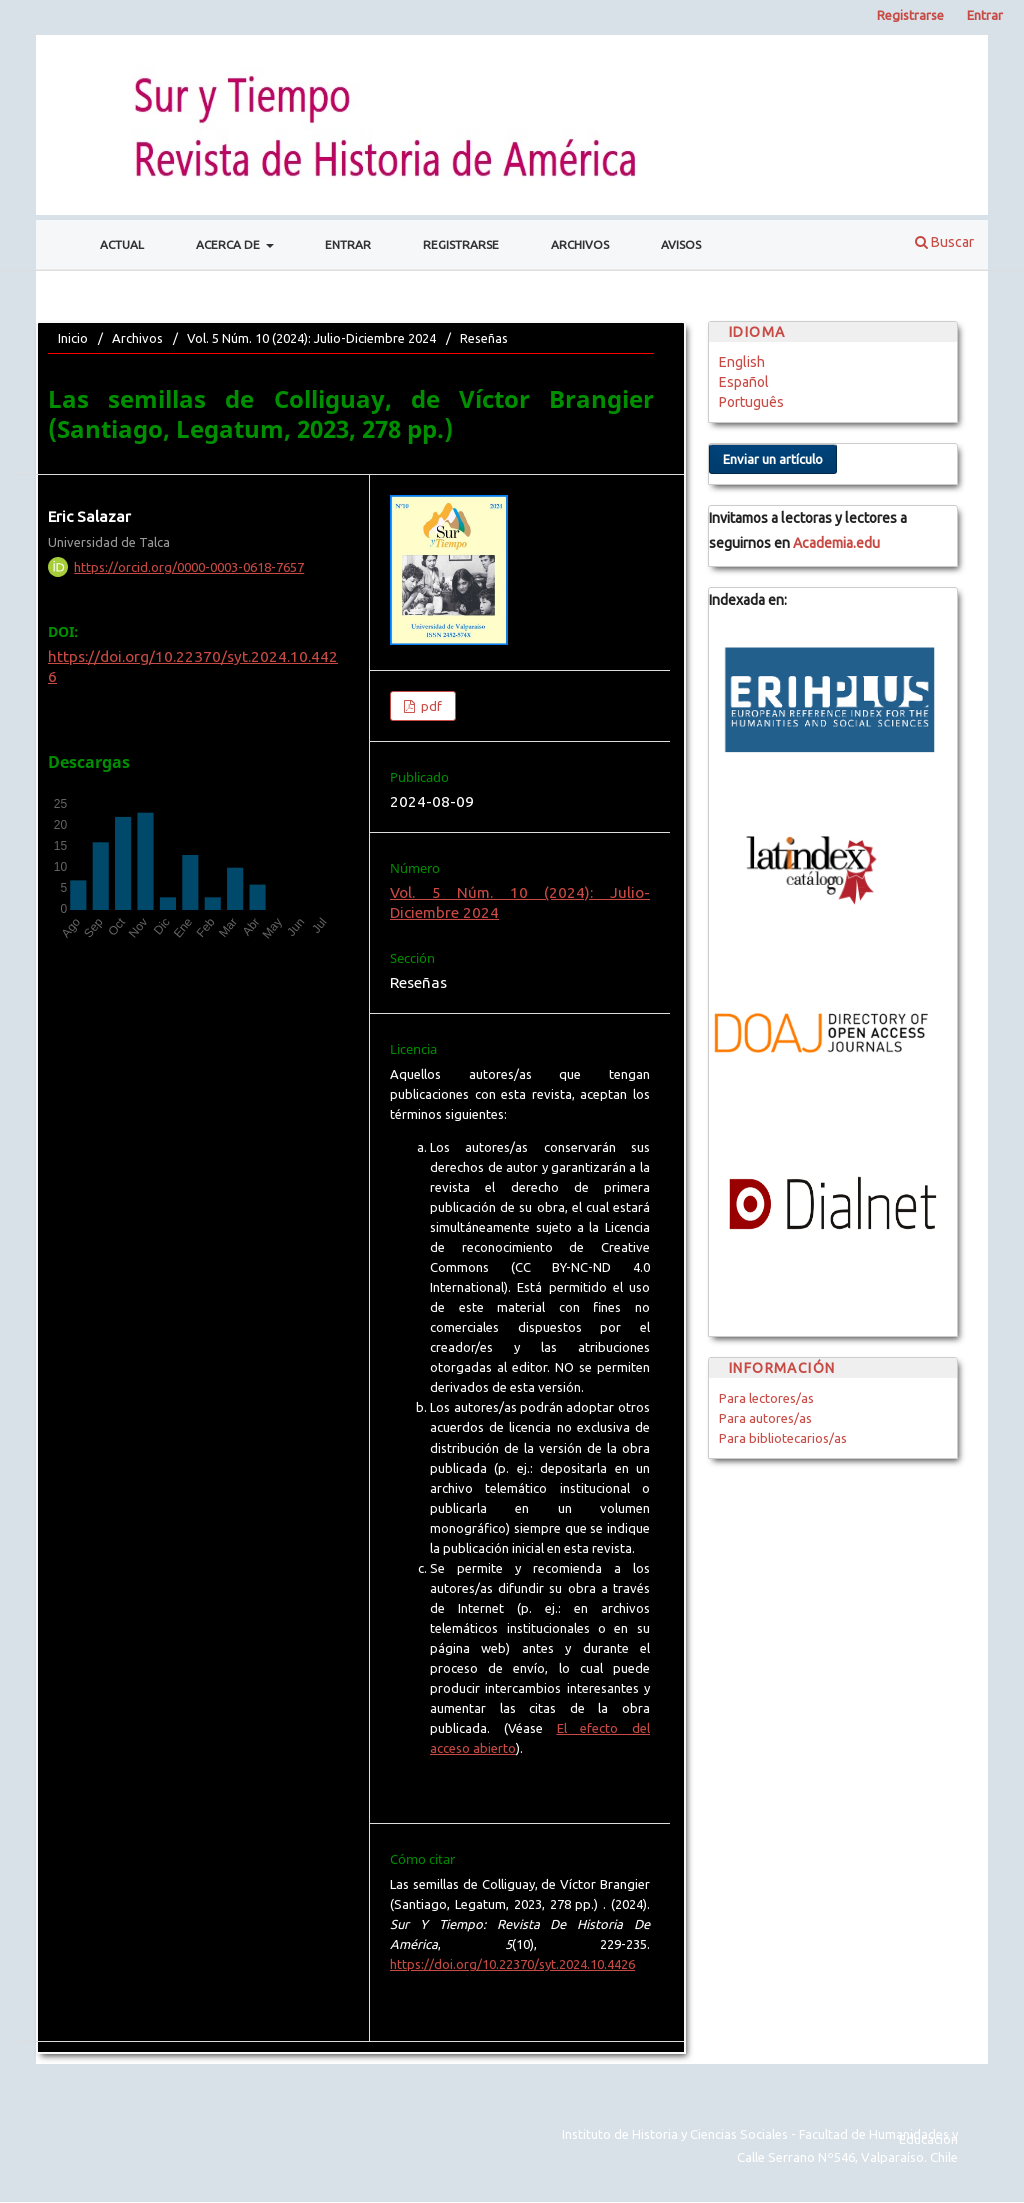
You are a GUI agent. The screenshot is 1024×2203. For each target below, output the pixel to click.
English (742, 362)
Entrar (348, 244)
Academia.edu (836, 543)
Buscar (944, 242)
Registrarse (461, 244)
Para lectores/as (766, 1398)
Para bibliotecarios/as (783, 1438)
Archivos (580, 244)
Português (751, 402)
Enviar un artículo (773, 459)
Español (744, 382)
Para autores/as (765, 1418)
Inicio (73, 338)
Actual (122, 244)
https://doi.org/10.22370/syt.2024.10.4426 (512, 1964)
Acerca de (229, 244)
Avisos (681, 244)
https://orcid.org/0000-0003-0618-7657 (189, 567)
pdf (430, 706)
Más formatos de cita (466, 2004)
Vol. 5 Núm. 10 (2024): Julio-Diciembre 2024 (311, 338)
